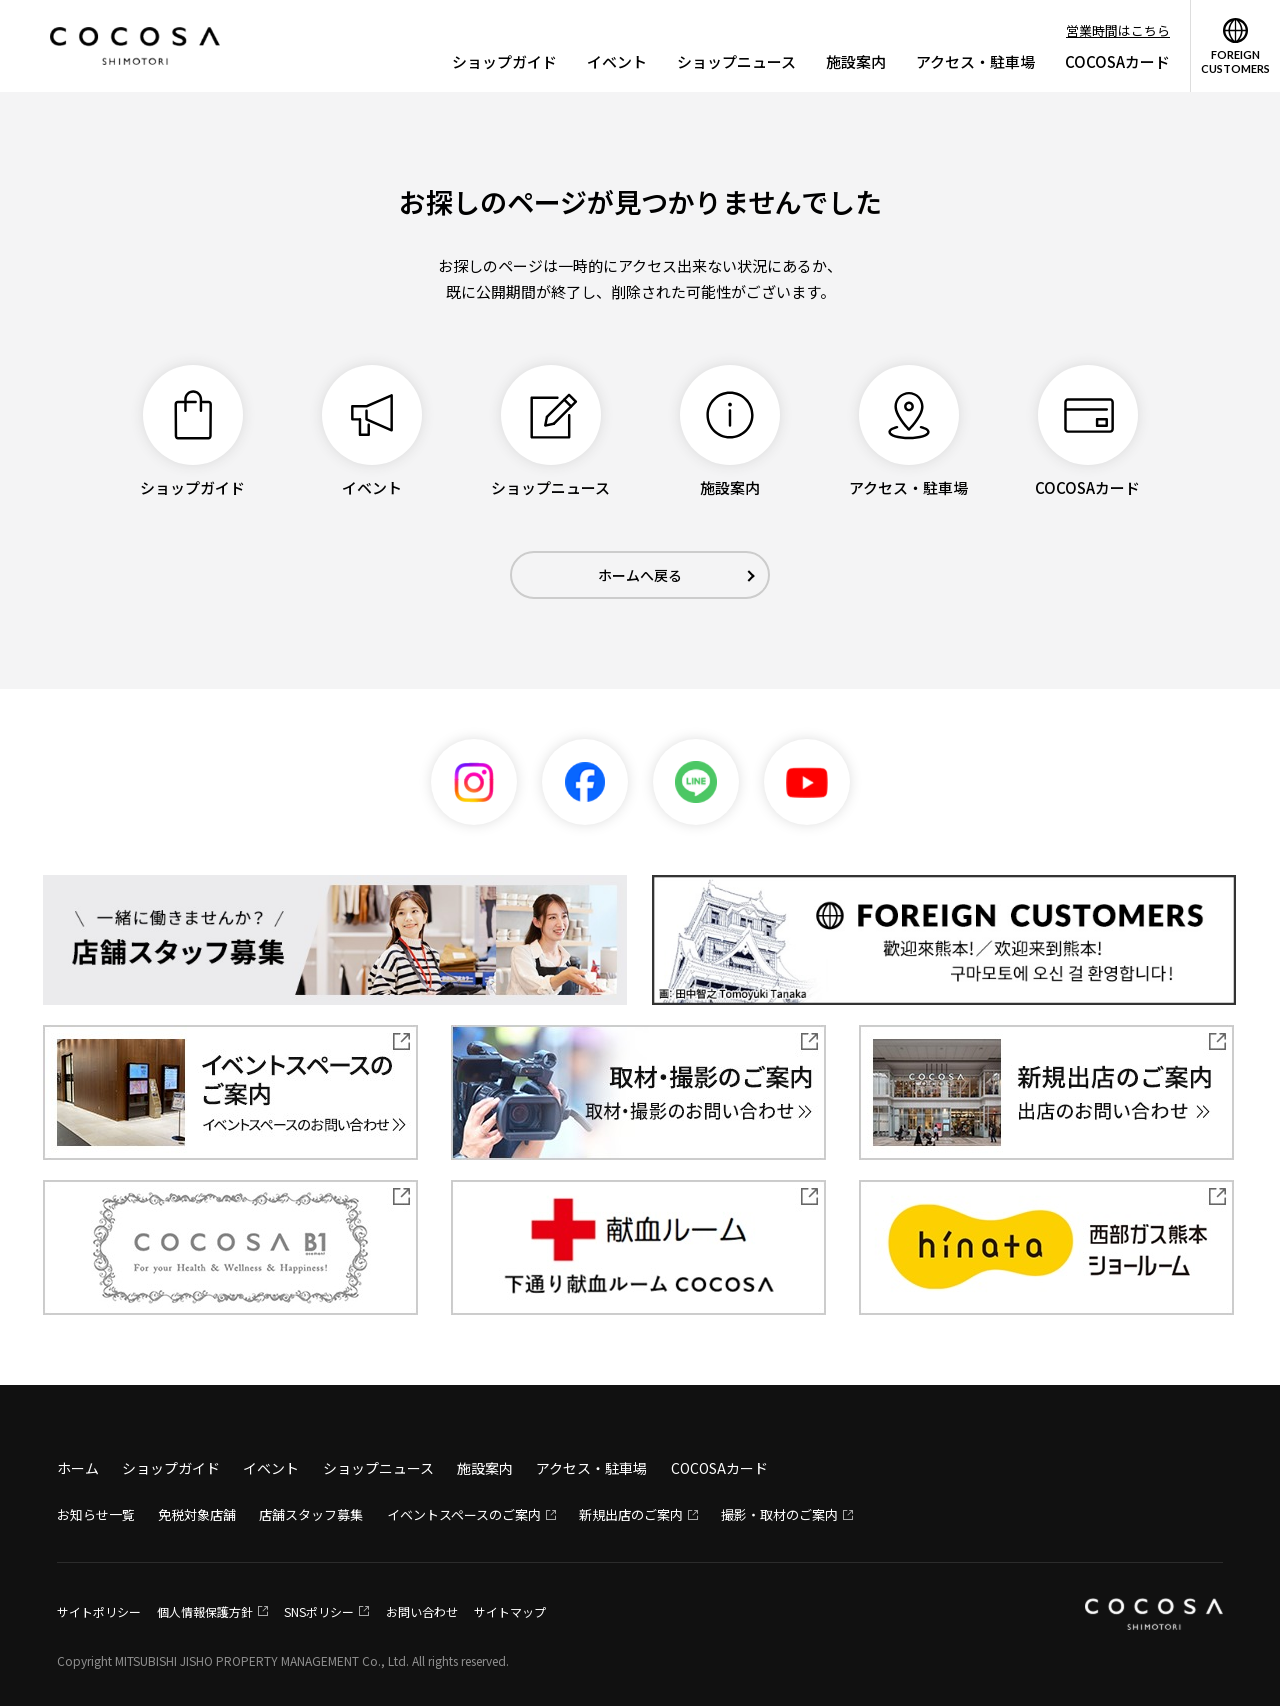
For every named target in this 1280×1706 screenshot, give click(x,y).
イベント (617, 61)
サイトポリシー (99, 1611)
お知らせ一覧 (96, 1514)
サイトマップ (510, 1611)
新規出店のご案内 (631, 1514)
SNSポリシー (319, 1611)
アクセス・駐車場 (975, 61)
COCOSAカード (1117, 61)
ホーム (78, 1468)
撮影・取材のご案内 (779, 1514)
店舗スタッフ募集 (311, 1514)
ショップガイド (504, 61)
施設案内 (856, 61)
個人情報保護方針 (205, 1611)
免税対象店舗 (197, 1514)
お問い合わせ (422, 1611)
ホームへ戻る (640, 575)
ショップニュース (736, 61)
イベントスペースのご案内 (464, 1514)
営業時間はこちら (1118, 30)
